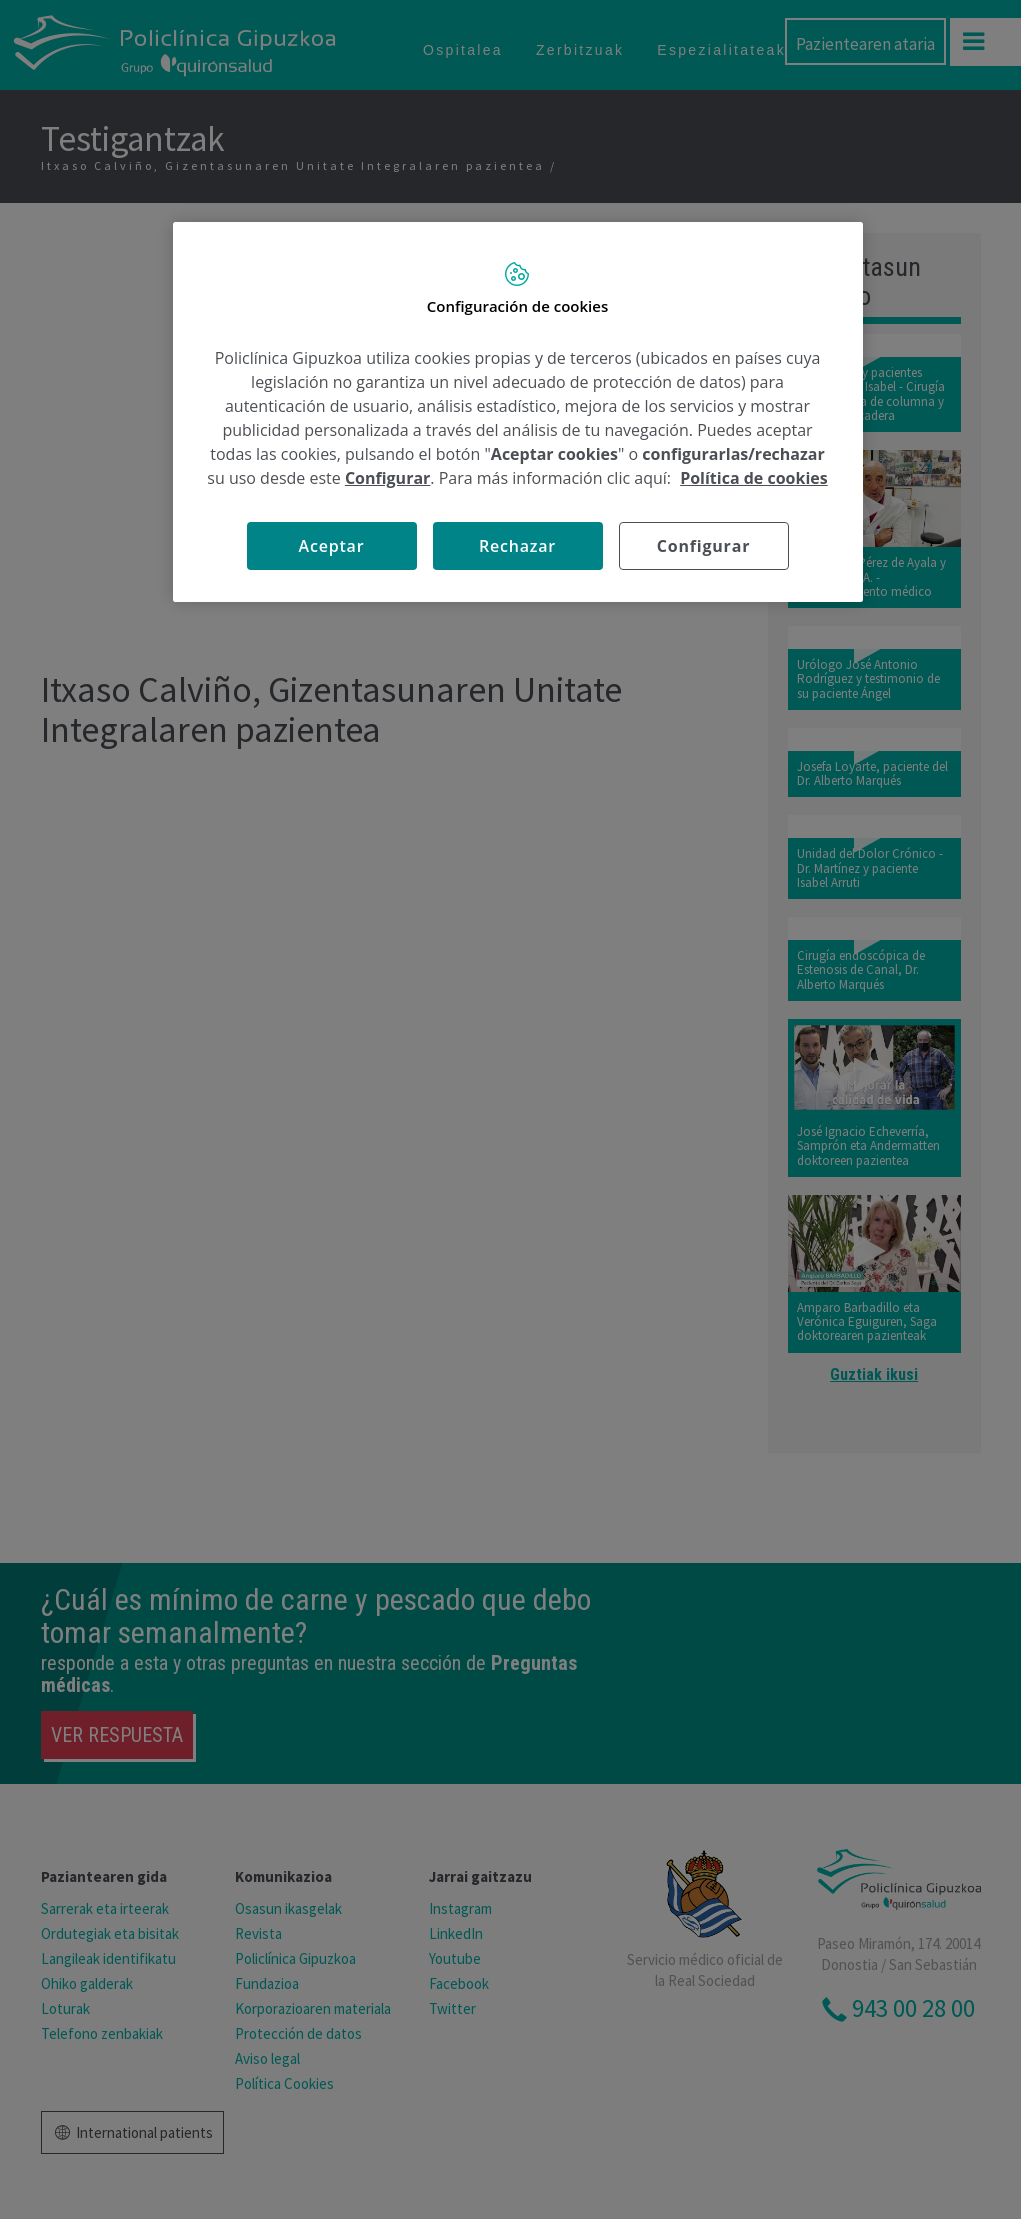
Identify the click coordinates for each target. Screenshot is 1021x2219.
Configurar (387, 478)
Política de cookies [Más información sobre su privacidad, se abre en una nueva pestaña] (754, 478)
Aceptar (332, 546)
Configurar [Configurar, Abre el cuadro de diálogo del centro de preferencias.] (703, 546)
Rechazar (517, 546)
